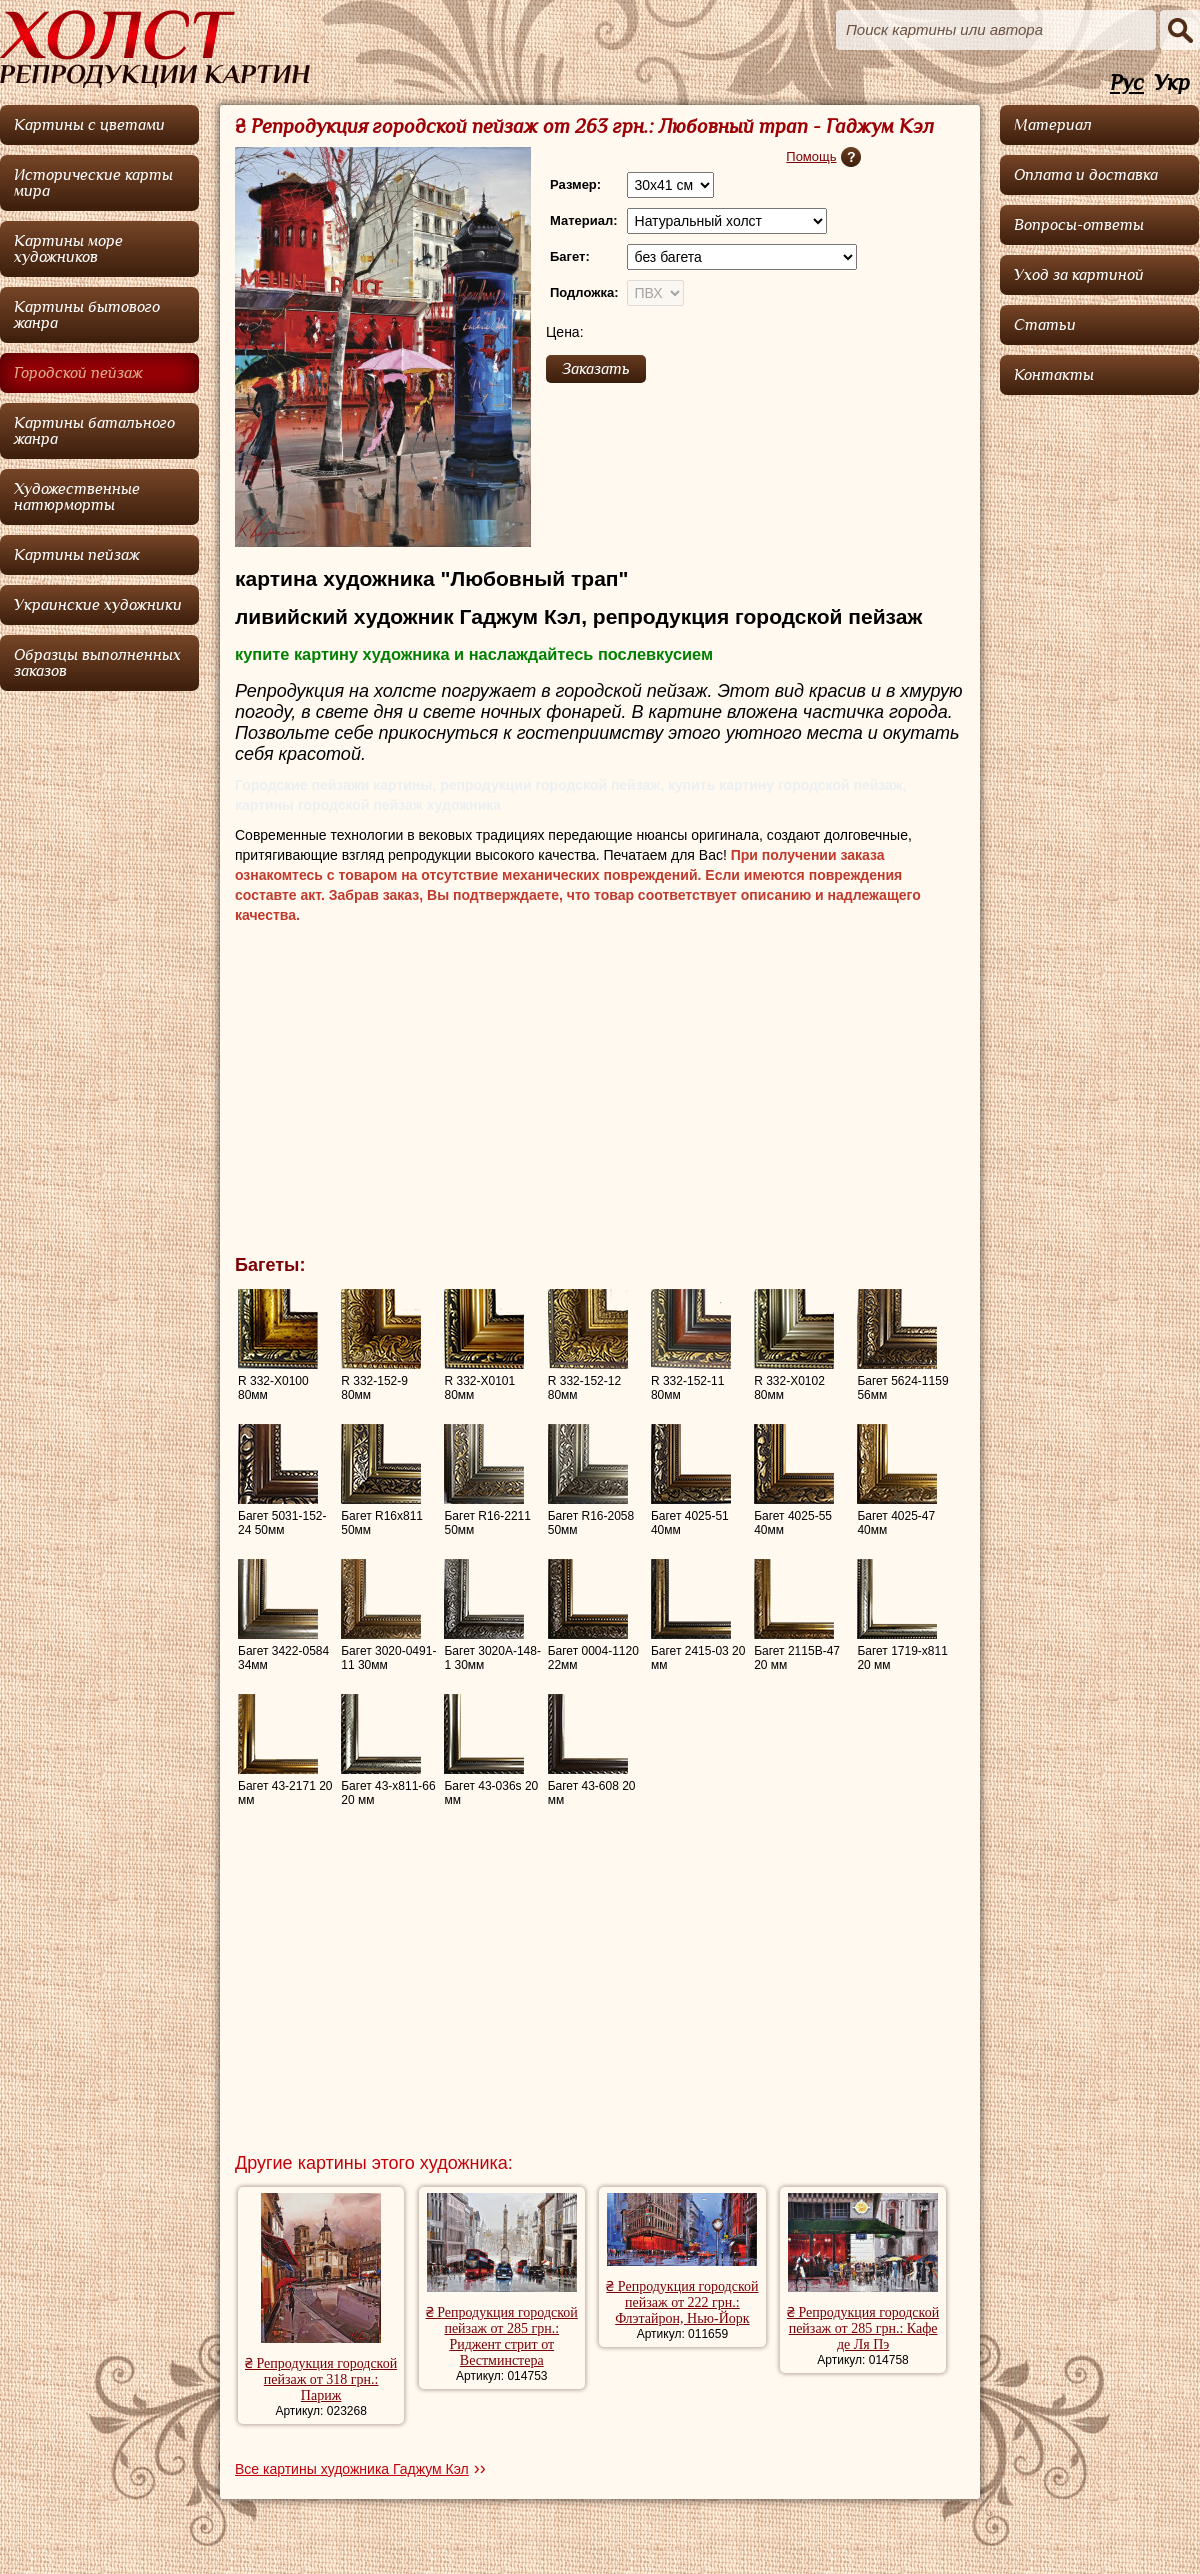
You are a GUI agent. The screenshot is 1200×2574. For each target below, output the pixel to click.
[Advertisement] (600, 1095)
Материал (1053, 125)
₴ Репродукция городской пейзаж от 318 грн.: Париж (321, 2379)
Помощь (811, 156)
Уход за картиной (1079, 275)
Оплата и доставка (1086, 175)
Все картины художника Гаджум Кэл (352, 2469)
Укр (1172, 83)
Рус (1127, 83)
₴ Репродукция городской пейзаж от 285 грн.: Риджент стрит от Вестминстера (502, 2336)
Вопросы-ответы (1079, 225)
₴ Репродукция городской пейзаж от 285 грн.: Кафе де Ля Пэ (863, 2328)
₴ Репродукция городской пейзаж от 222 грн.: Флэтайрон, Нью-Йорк (682, 2302)
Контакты (1054, 375)
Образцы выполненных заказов (97, 663)
